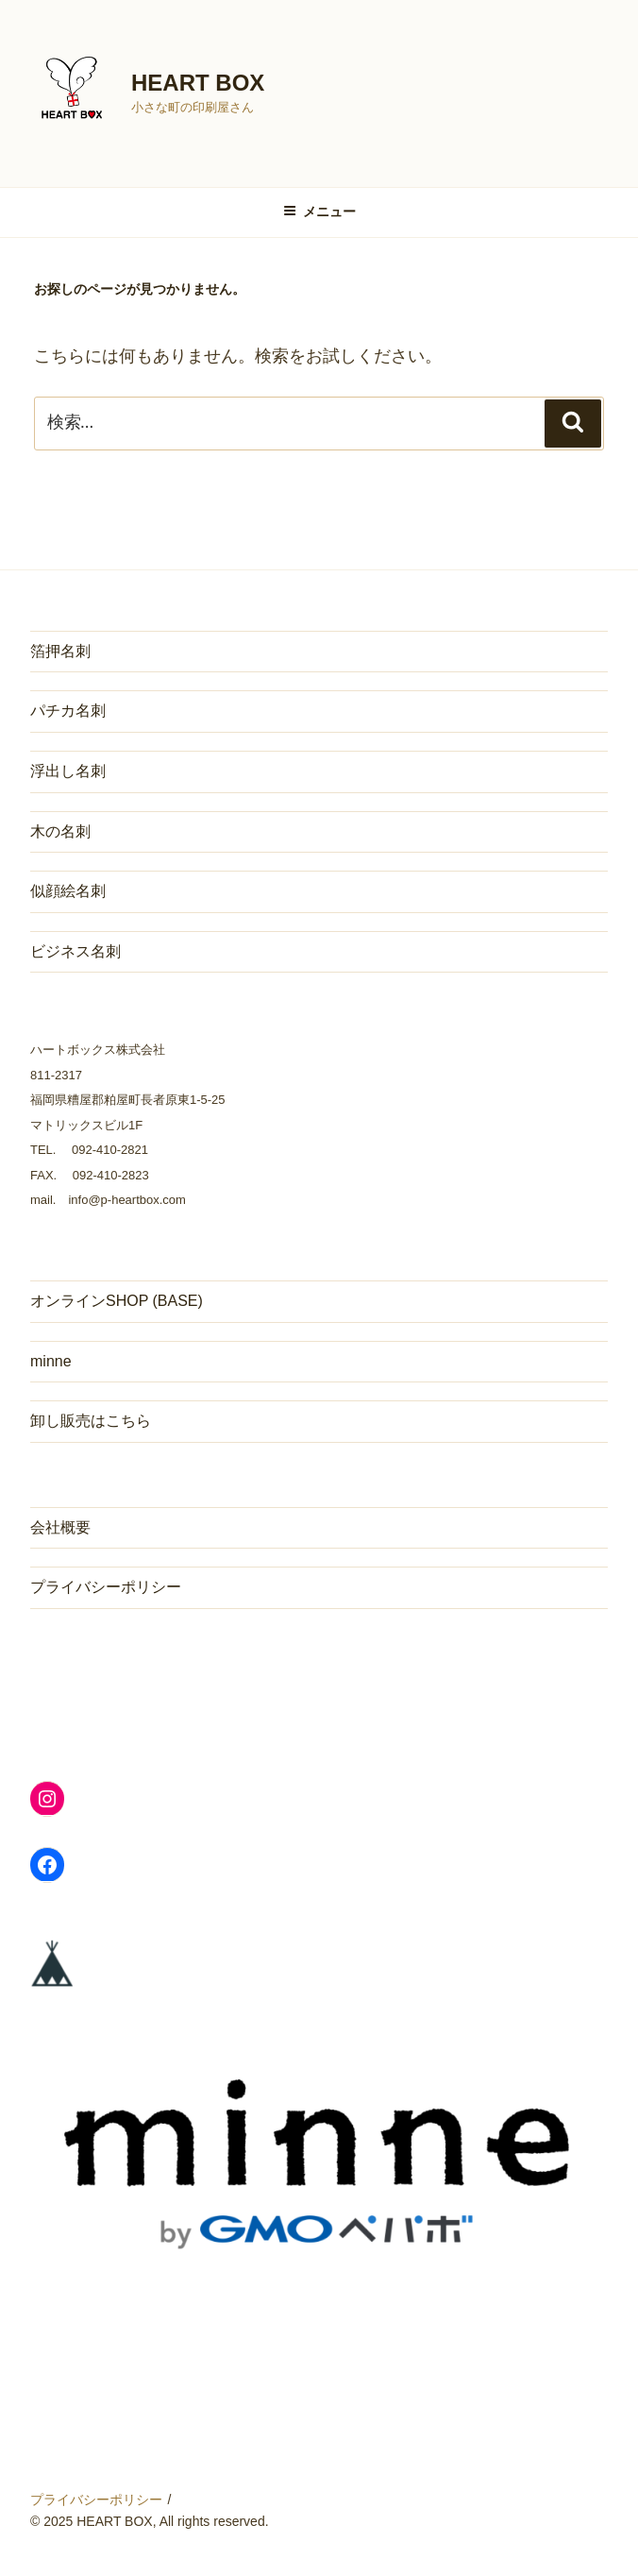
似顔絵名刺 (68, 891)
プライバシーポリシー (105, 1587)
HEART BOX (197, 82)
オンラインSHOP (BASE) (116, 1301)
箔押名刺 (60, 651)
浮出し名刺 (68, 771)
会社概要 (60, 1527)
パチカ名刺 (68, 711)
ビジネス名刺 (75, 951)
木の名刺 (60, 831)
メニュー (319, 211)
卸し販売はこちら (90, 1421)
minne (51, 1361)
